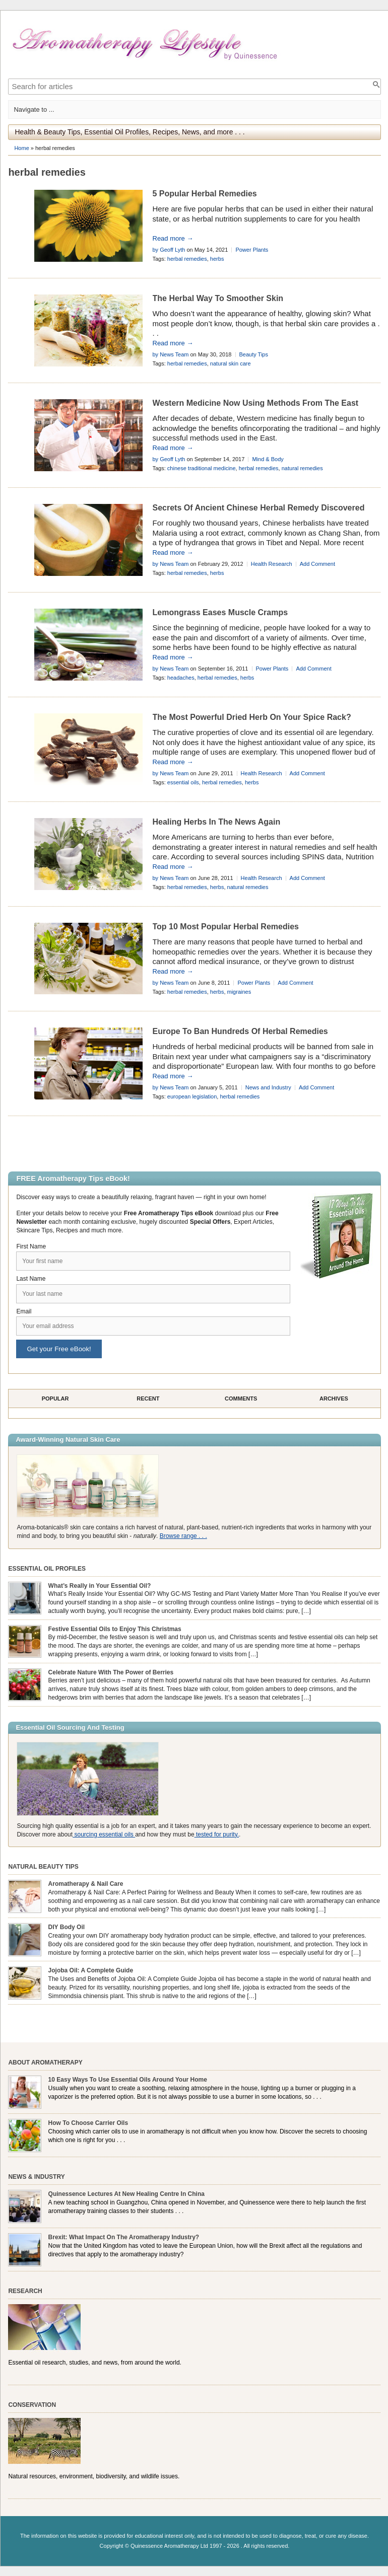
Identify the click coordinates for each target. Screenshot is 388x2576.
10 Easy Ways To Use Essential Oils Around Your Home (127, 2079)
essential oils (183, 782)
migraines (239, 992)
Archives (333, 1398)
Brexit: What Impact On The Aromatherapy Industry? (124, 2237)
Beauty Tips (253, 354)
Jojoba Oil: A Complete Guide (90, 1970)
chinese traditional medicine (201, 468)
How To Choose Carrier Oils (88, 2122)
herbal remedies (187, 259)
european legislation (192, 1096)
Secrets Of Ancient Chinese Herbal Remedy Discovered (259, 507)
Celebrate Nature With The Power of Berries (111, 1672)
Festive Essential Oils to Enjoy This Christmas (114, 1629)
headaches (181, 678)
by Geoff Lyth (169, 250)
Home (21, 148)
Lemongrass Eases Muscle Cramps (220, 612)
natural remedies (302, 468)
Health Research (271, 564)
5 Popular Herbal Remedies (205, 193)
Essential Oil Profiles (47, 1568)
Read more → (173, 238)
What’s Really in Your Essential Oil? (99, 1585)
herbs (217, 259)
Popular (55, 1398)
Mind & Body (267, 459)
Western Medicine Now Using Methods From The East (256, 403)
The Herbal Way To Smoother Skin (218, 298)
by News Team (171, 354)
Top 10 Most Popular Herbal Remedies (226, 926)
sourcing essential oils (104, 1834)
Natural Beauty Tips (43, 1866)
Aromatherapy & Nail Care (85, 1883)
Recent (148, 1398)
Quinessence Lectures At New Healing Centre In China (126, 2193)
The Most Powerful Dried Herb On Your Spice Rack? (252, 717)
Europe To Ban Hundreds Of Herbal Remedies (240, 1031)
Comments (241, 1398)
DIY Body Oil (66, 1927)
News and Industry (268, 1087)
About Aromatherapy (45, 2062)
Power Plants (251, 250)
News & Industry (36, 2176)
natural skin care (230, 363)
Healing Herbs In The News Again (217, 822)
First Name (31, 1246)
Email (23, 1311)
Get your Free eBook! (59, 1349)
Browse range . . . (183, 1535)
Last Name (30, 1278)
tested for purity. (217, 1834)
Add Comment (317, 564)
